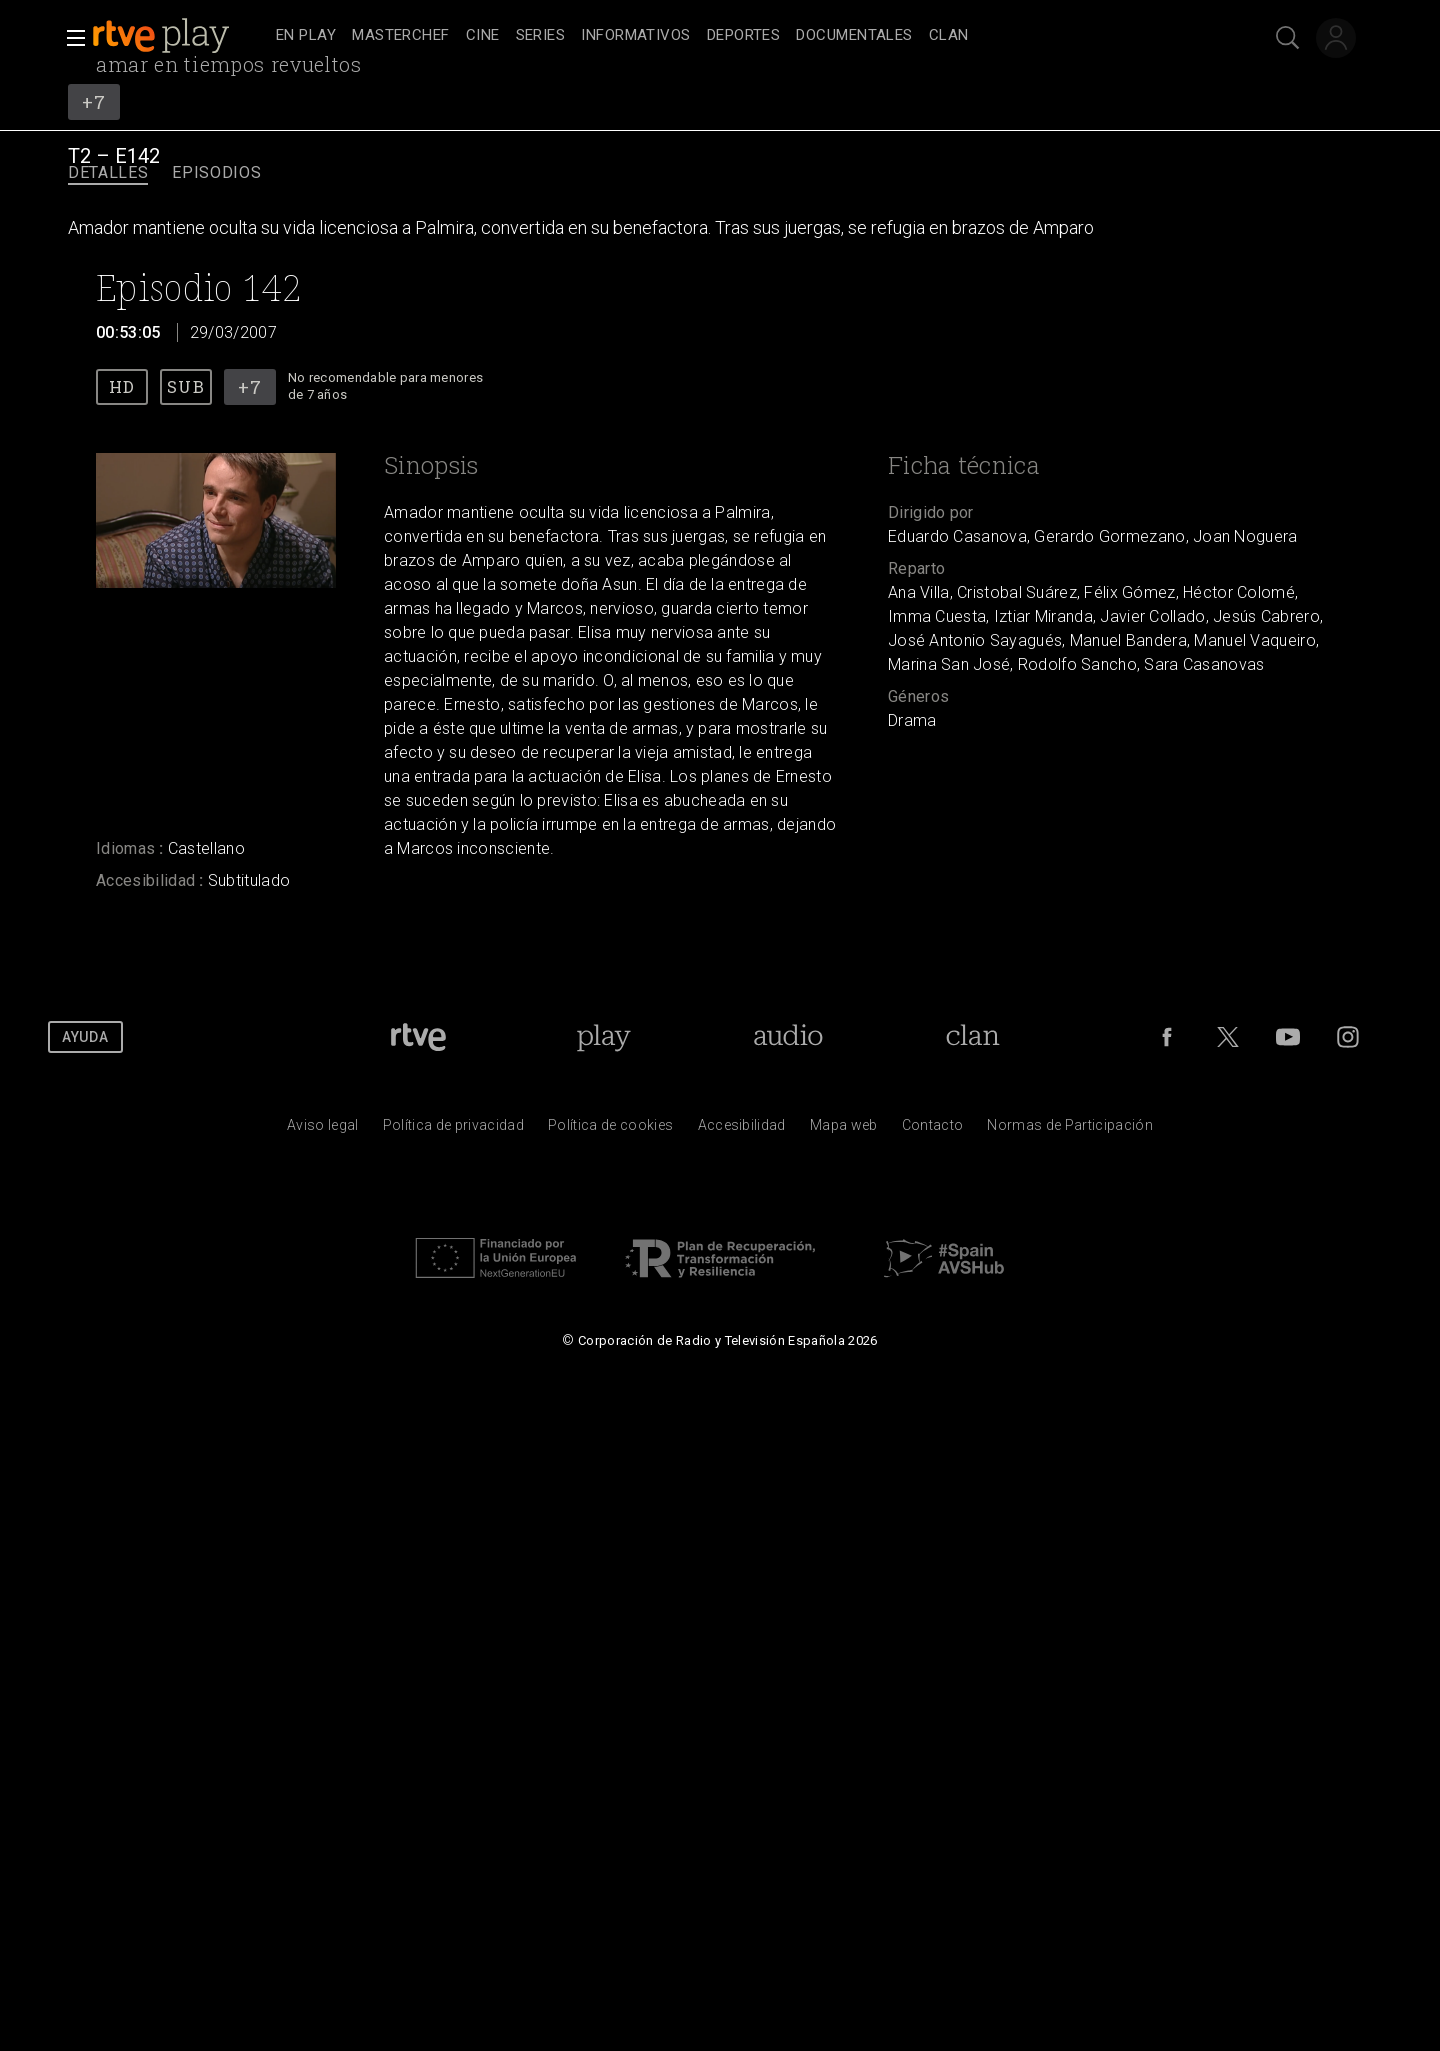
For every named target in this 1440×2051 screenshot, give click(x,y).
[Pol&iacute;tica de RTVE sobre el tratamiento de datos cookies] (610, 1130)
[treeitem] (306, 36)
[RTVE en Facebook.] (1167, 1037)
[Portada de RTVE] (418, 1037)
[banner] (180, 36)
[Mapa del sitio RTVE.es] (844, 1130)
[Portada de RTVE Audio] (788, 1037)
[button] (70, 38)
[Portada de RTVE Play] (603, 1037)
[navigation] (742, 36)
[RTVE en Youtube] (1288, 1037)
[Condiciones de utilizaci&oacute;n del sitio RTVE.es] (323, 1130)
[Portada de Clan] (972, 1037)
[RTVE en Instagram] (1348, 1037)
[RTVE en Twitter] (1228, 1037)
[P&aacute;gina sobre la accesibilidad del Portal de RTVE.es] (742, 1130)
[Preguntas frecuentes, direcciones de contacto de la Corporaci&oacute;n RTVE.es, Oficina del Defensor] (933, 1130)
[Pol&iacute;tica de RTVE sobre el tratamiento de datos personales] (453, 1130)
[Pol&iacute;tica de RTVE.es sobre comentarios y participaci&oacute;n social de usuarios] (1070, 1130)
